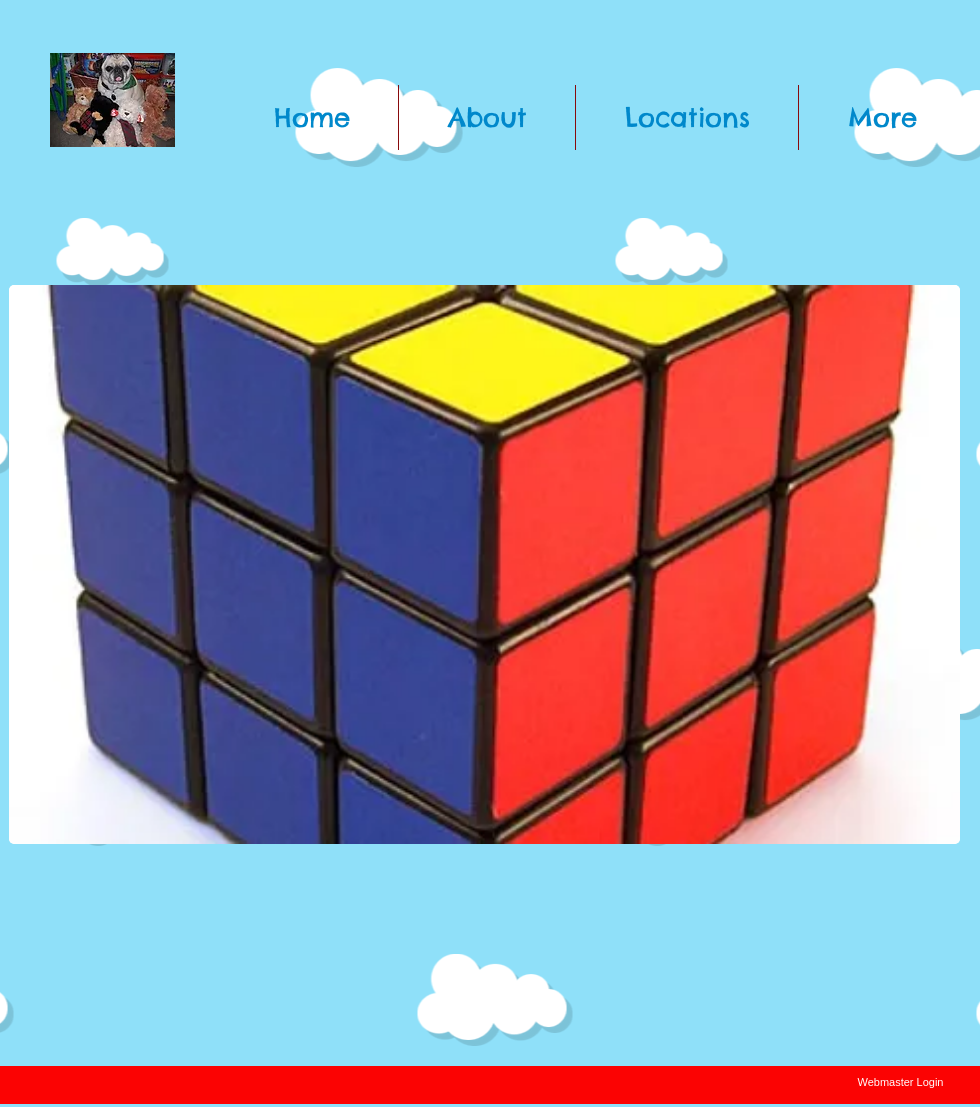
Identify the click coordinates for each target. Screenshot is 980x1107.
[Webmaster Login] (900, 1083)
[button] (484, 564)
